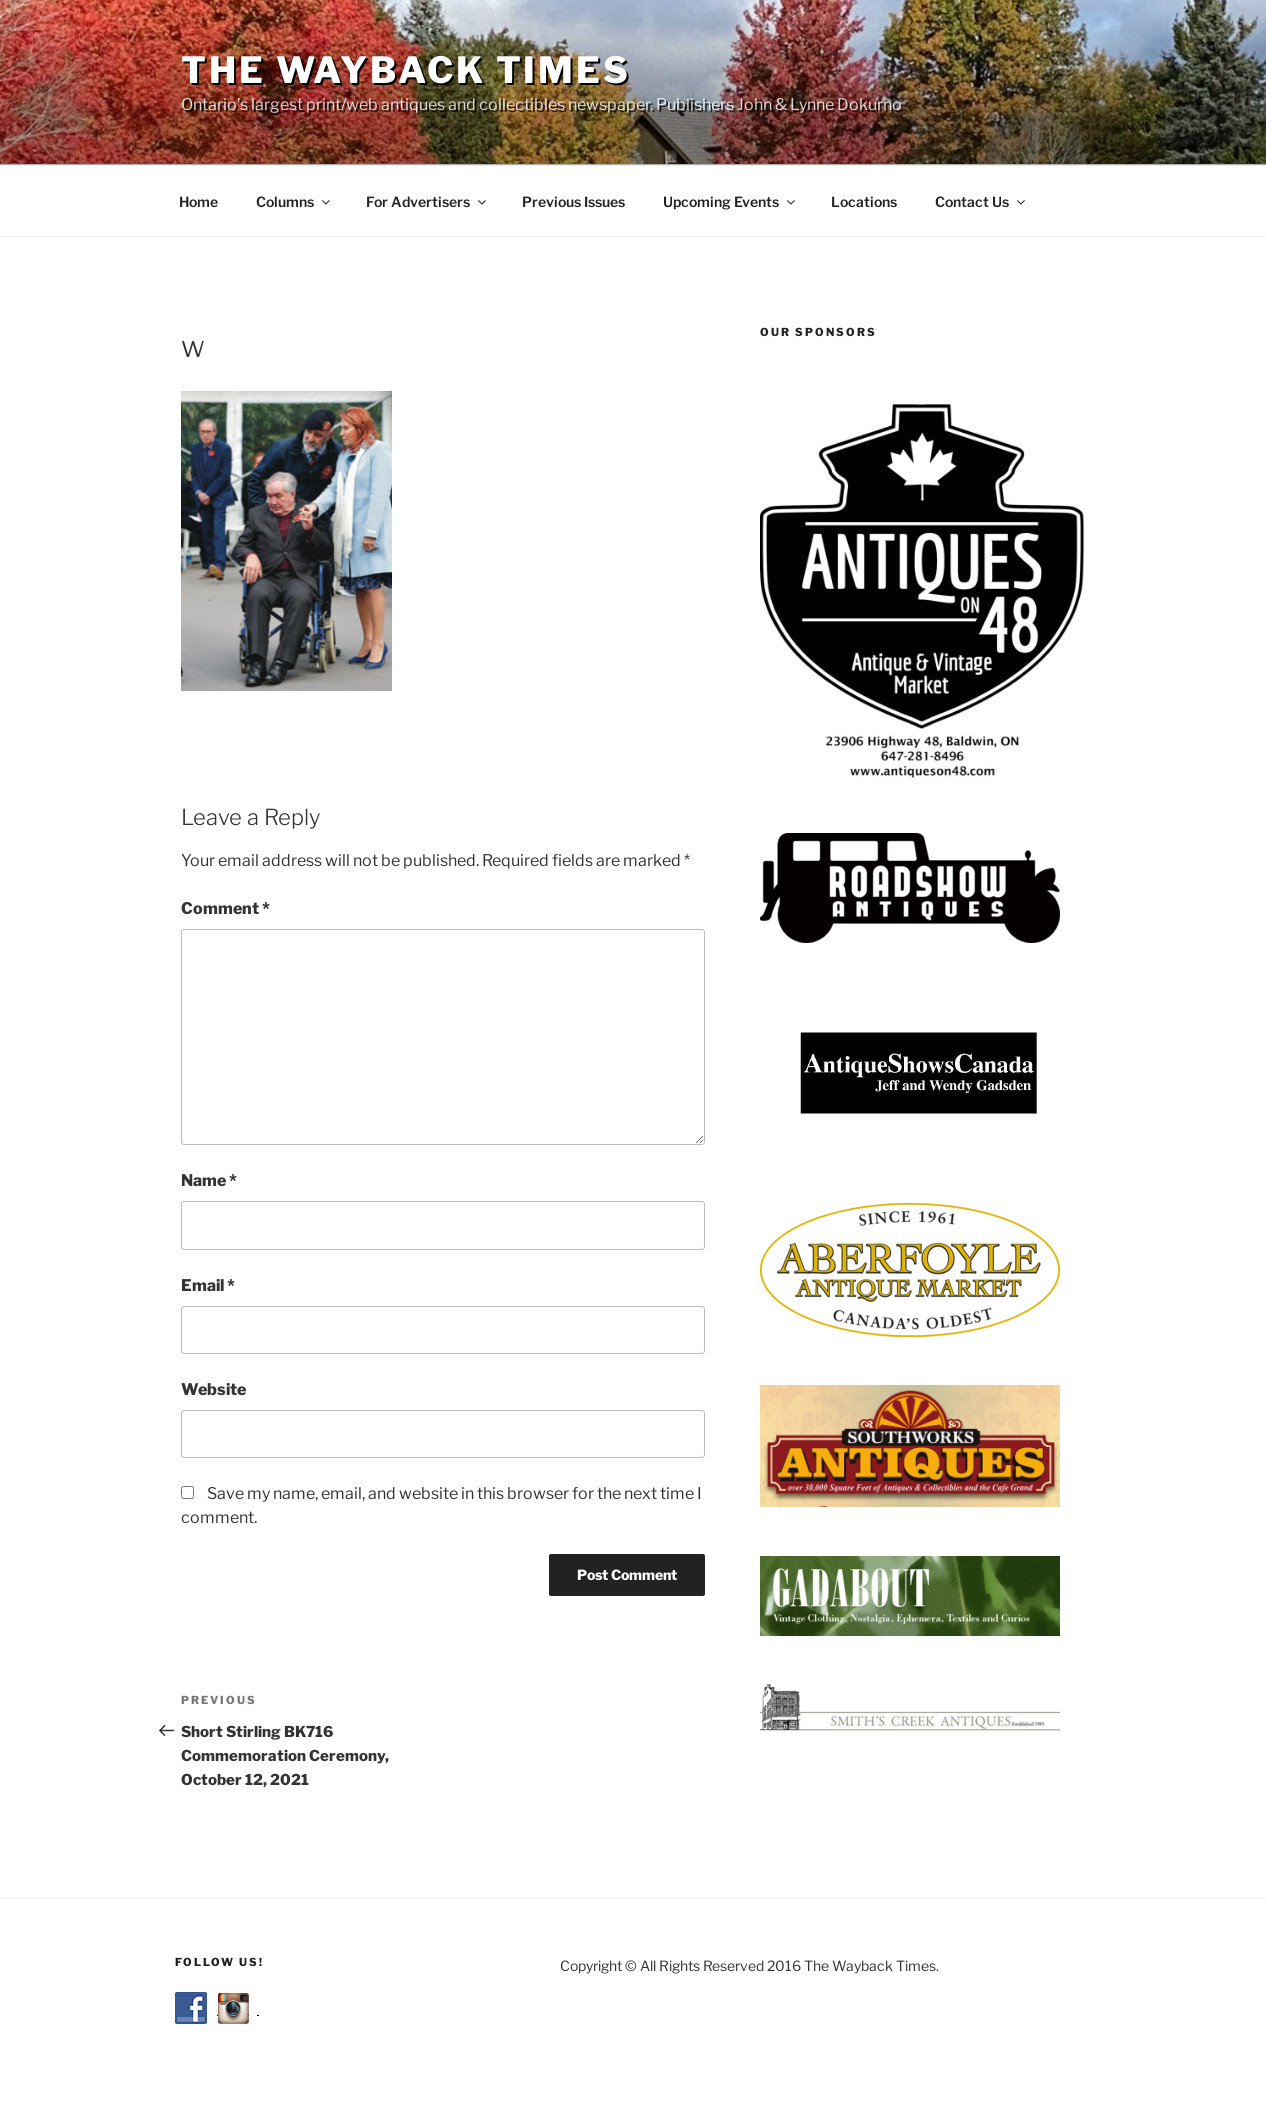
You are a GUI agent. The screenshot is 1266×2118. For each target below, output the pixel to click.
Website (213, 1389)
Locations (864, 201)
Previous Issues (573, 201)
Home (198, 201)
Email (208, 1285)
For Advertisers (427, 201)
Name (209, 1180)
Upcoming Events (730, 201)
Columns (294, 201)
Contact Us (981, 201)
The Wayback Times (406, 70)
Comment (225, 908)
